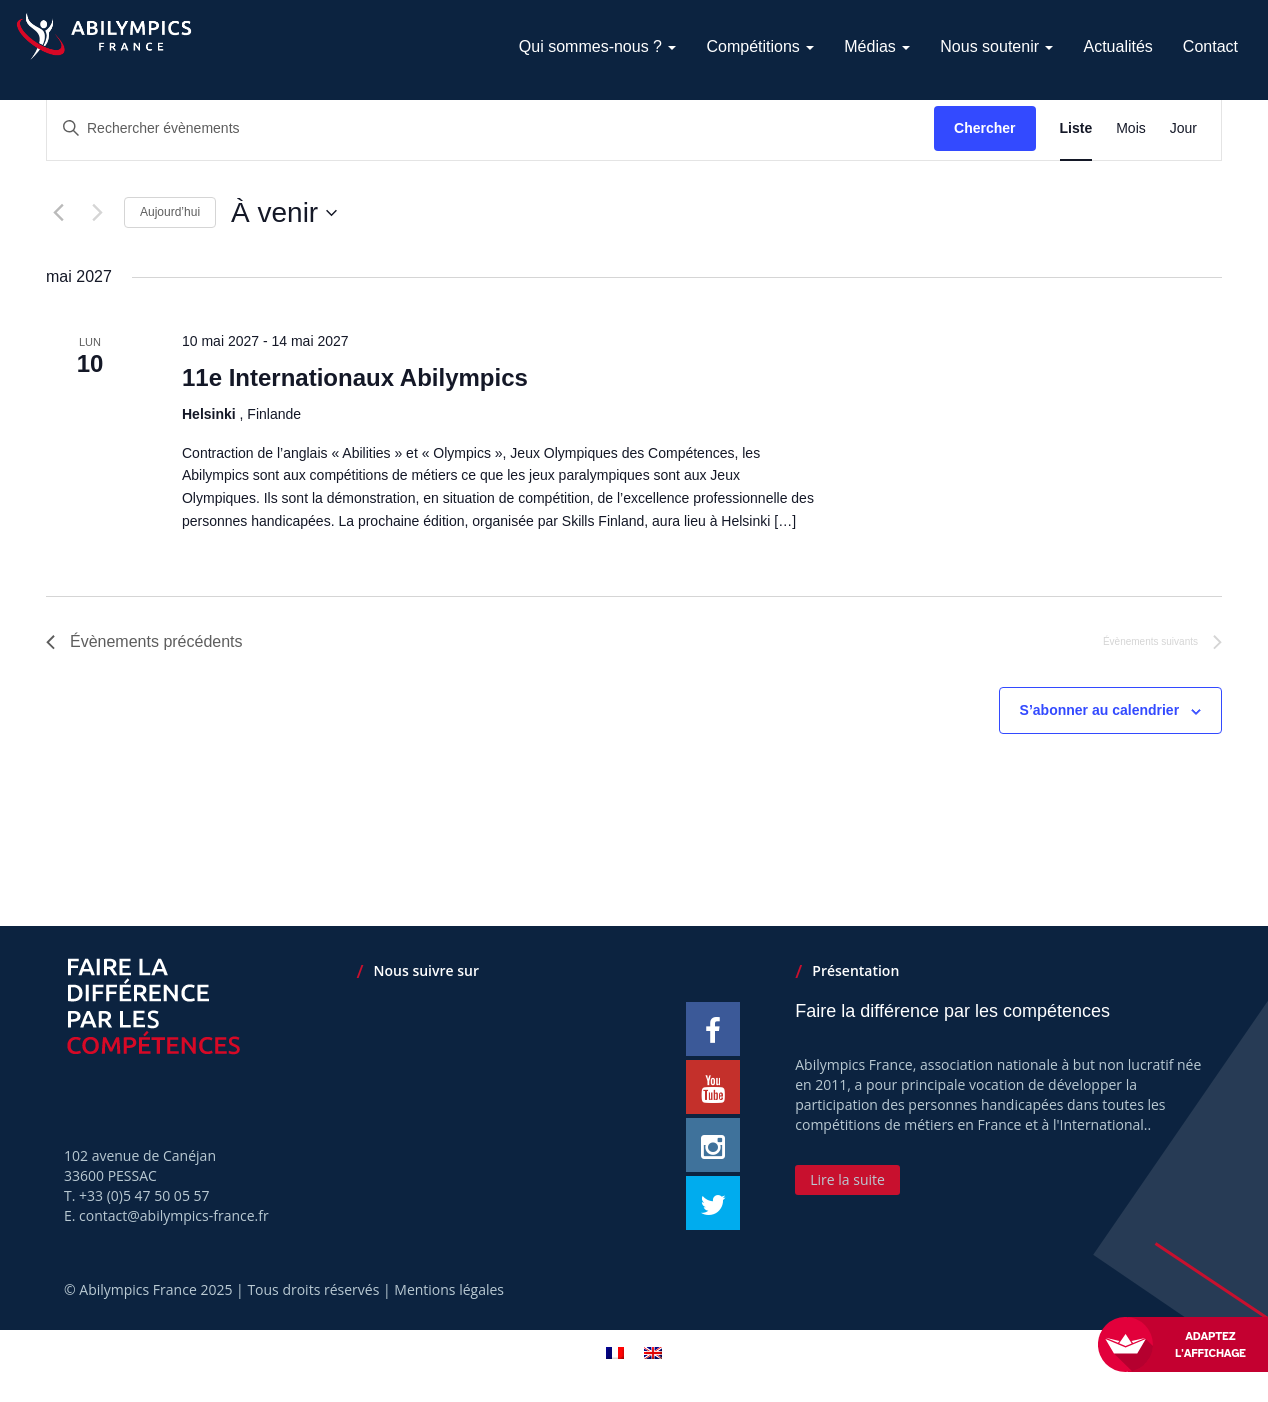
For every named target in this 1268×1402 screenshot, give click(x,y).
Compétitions (760, 46)
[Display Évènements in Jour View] (1183, 128)
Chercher (984, 128)
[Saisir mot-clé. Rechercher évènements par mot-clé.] (490, 128)
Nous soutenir (996, 46)
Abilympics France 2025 (155, 1289)
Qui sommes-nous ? (598, 46)
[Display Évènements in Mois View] (1131, 128)
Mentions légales (449, 1289)
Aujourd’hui (170, 212)
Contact (1210, 46)
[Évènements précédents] (58, 213)
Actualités (1117, 46)
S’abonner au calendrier (1100, 710)
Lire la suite (847, 1179)
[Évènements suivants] (97, 213)
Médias (877, 46)
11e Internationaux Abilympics (355, 377)
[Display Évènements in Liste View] (1076, 128)
